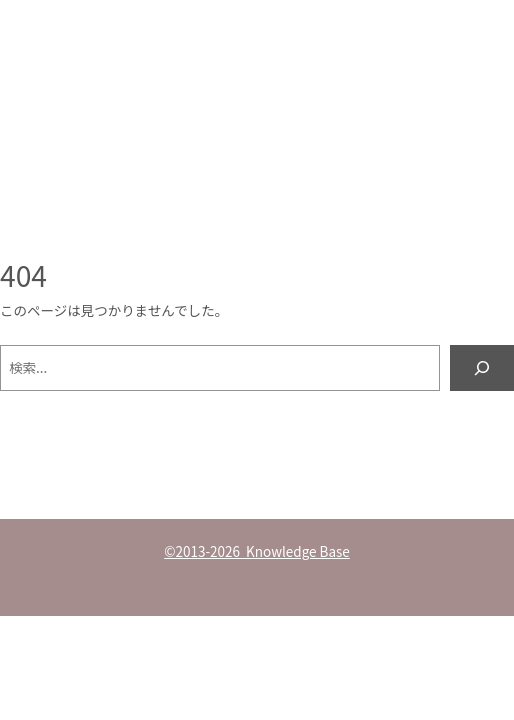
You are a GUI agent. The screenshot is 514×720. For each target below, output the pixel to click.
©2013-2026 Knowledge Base (257, 551)
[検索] (482, 368)
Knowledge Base (116, 93)
